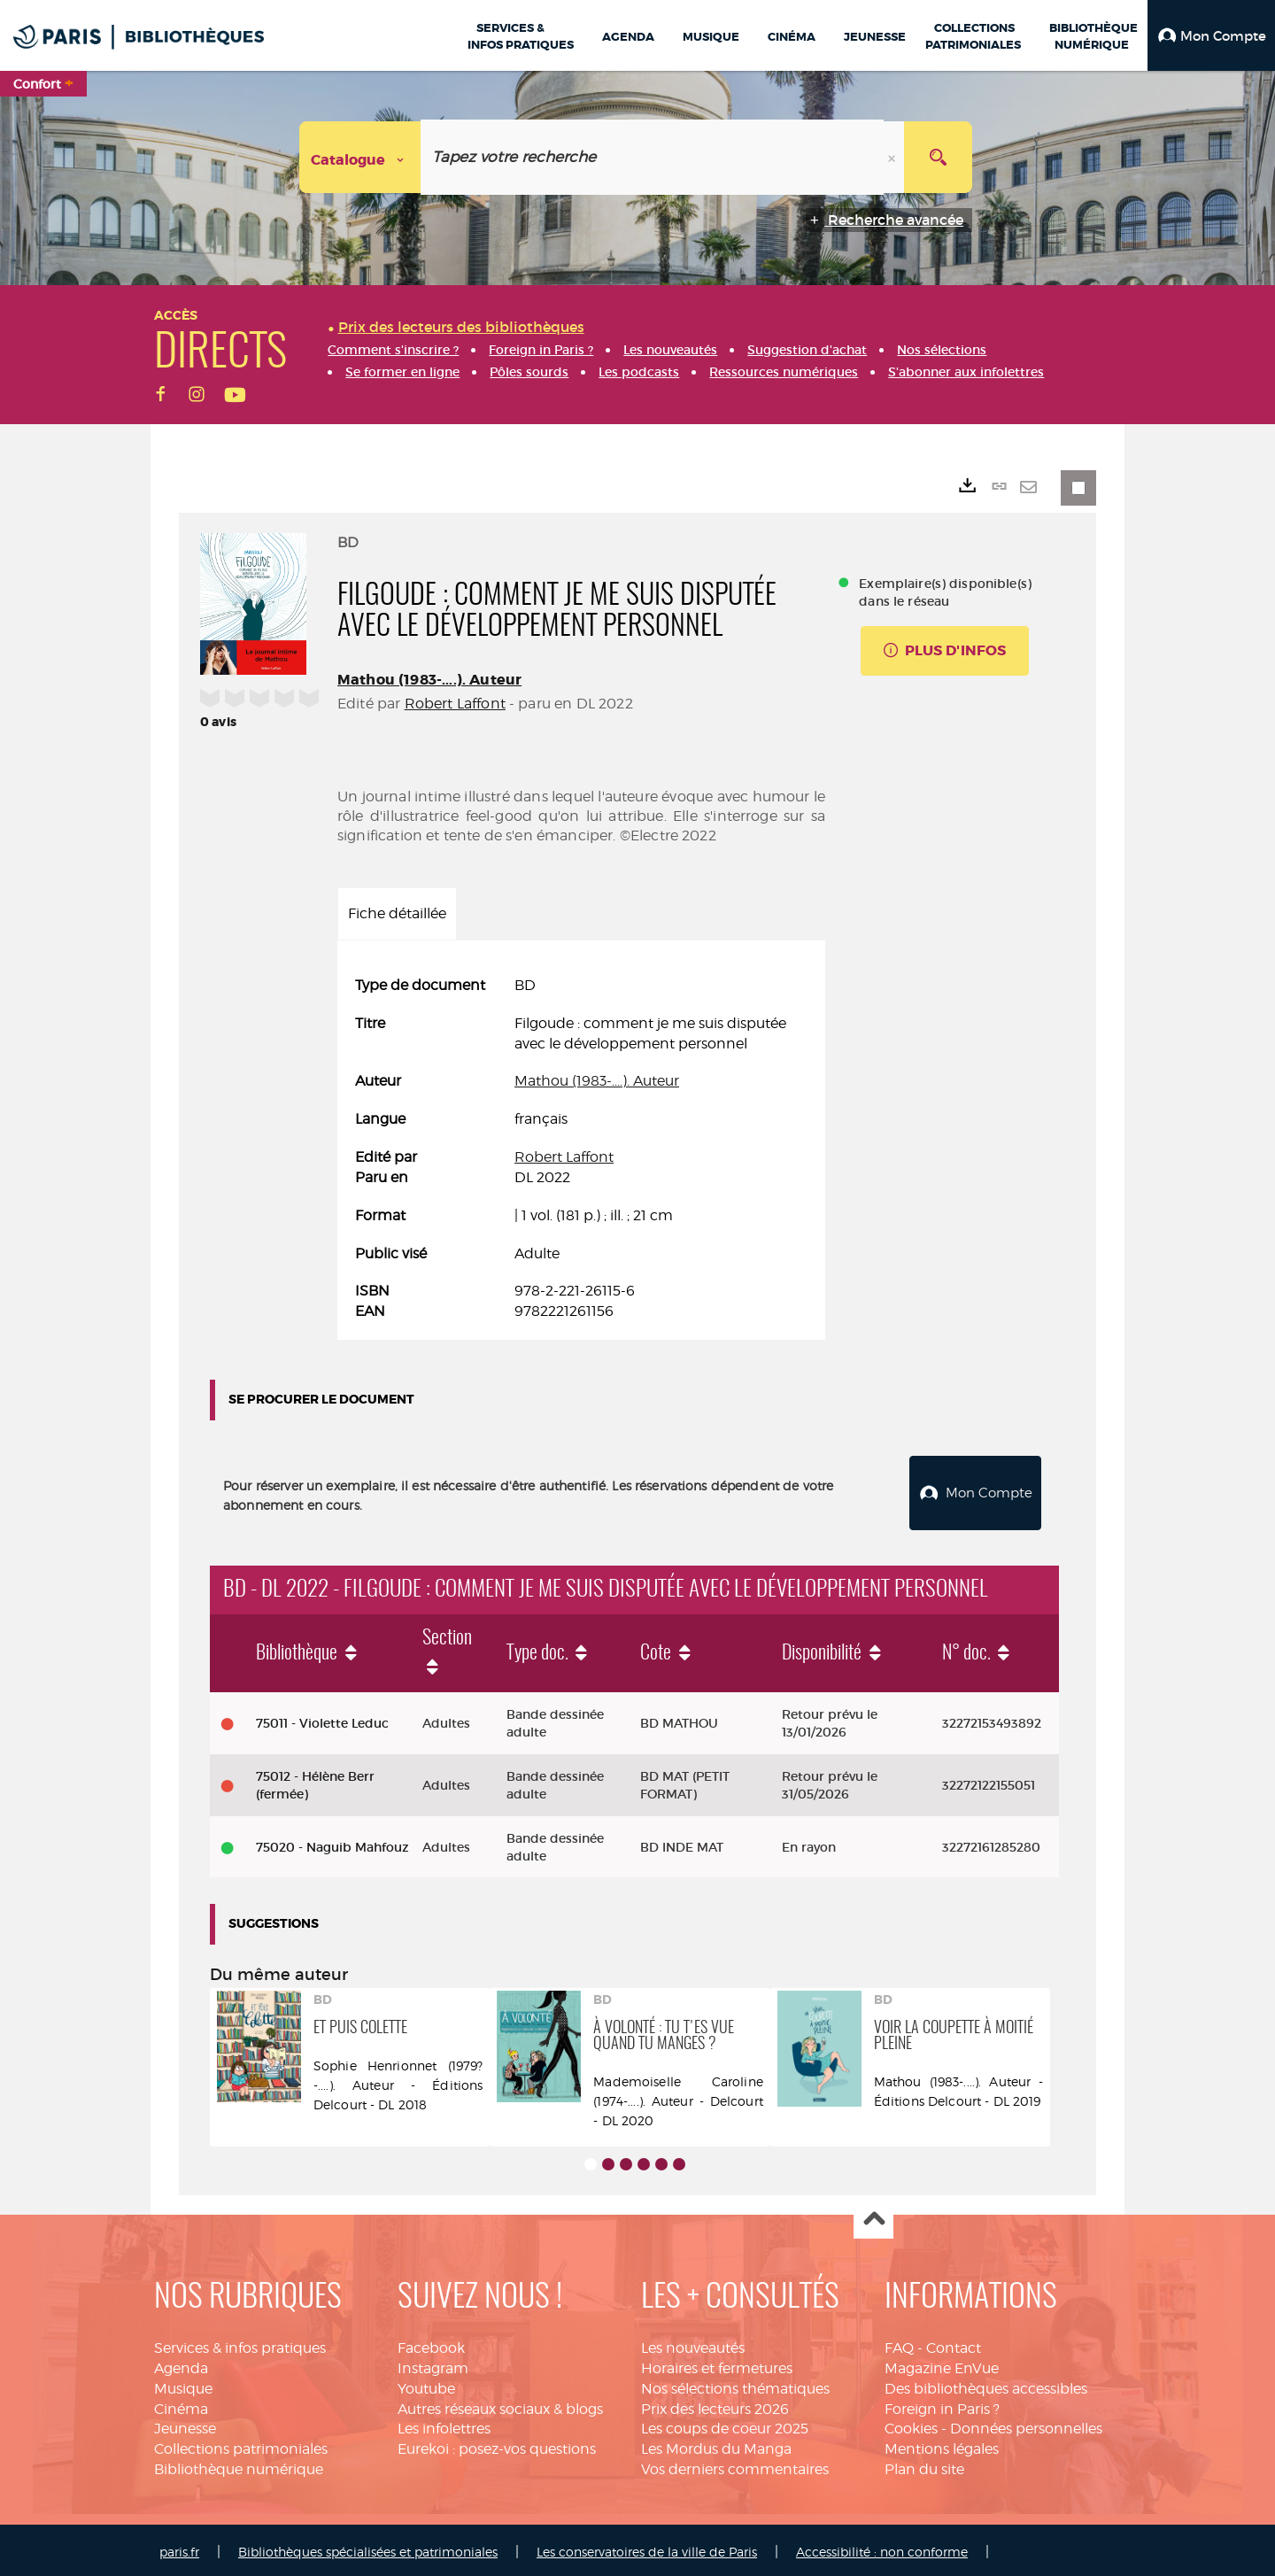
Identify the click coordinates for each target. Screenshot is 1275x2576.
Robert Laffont (455, 703)
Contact (953, 2343)
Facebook (431, 2343)
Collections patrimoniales (241, 2444)
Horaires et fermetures (716, 2364)
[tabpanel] (581, 1149)
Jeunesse (185, 2424)
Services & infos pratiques (240, 2343)
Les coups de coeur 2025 (724, 2424)
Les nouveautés (693, 2343)
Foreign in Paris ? (942, 2404)
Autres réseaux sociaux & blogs (500, 2404)
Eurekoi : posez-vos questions (497, 2444)
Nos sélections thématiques (735, 2384)
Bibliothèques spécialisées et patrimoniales (368, 2547)
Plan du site (924, 2464)
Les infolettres (444, 2424)
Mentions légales (942, 2444)
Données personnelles (1026, 2424)
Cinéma (181, 2404)
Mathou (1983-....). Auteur (429, 679)
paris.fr (179, 2547)
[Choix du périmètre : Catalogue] (360, 157)
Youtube (426, 2384)
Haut (873, 2215)
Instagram (433, 2364)
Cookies (911, 2424)
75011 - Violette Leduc (322, 1719)
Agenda (181, 2364)
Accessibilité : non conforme (882, 2547)
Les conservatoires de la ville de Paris (647, 2547)
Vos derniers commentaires (735, 2464)
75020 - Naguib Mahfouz (332, 1843)
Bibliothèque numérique (238, 2464)
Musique (183, 2384)
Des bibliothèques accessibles (986, 2384)
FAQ (899, 2343)
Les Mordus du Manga (716, 2444)
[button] (1211, 35)
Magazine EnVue (942, 2364)
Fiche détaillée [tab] (397, 913)
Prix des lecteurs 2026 (715, 2404)
